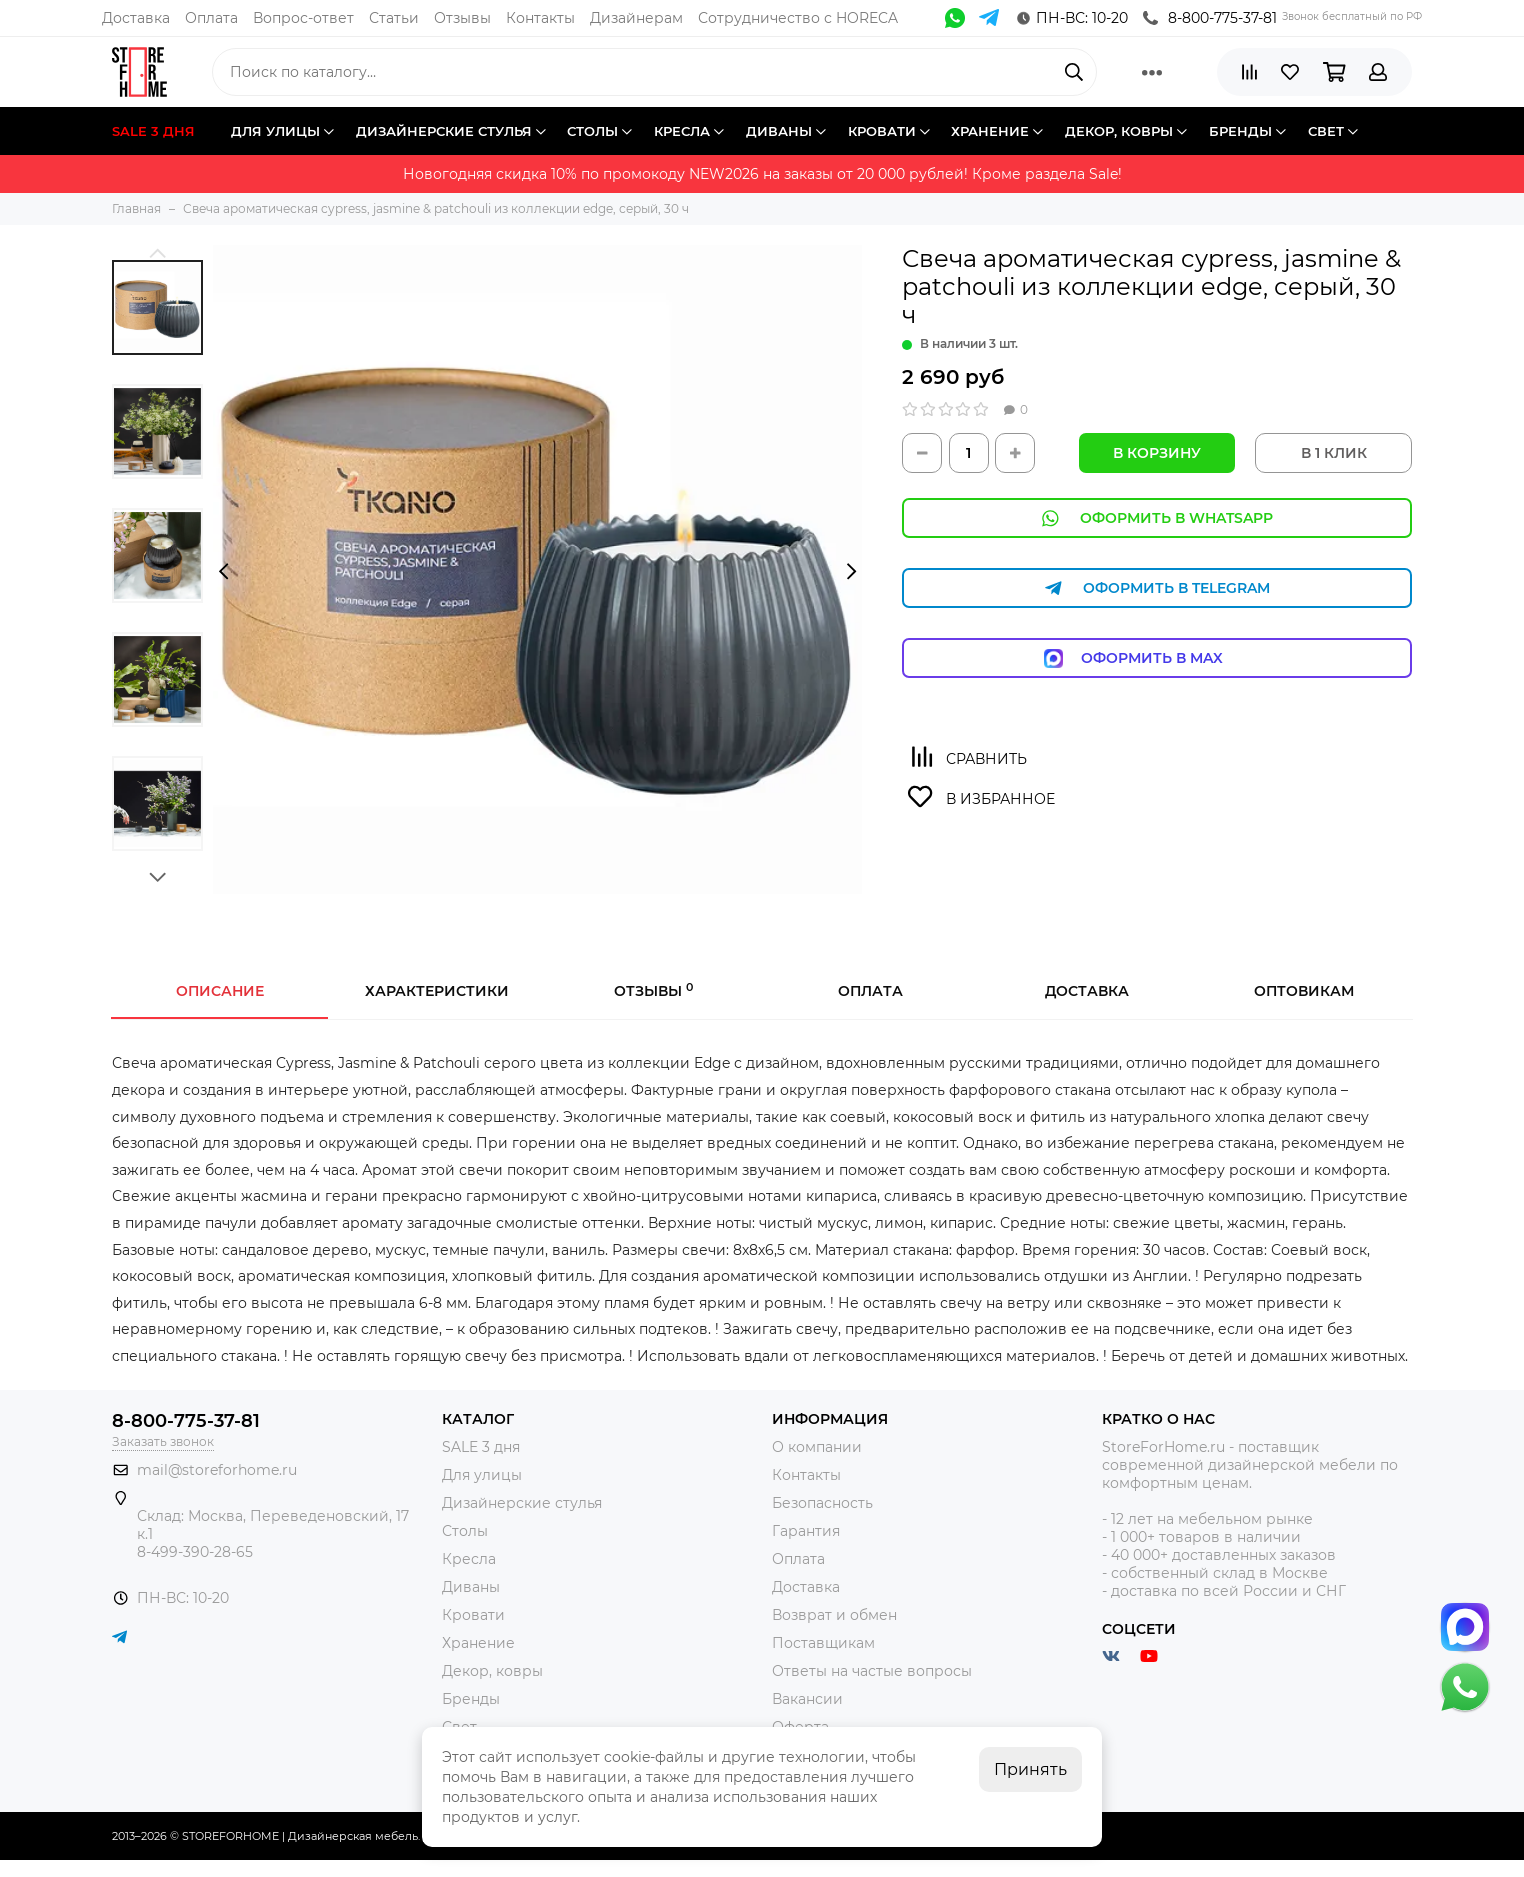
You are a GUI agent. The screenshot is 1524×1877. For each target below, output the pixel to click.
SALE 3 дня (481, 1447)
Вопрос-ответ (303, 18)
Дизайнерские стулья (522, 1503)
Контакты (540, 18)
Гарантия (806, 1531)
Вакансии (807, 1699)
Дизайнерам (636, 18)
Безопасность (822, 1503)
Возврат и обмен (834, 1615)
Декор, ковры (492, 1671)
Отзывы (462, 18)
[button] (157, 252)
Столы (465, 1531)
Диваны (471, 1587)
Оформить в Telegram (1157, 588)
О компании (817, 1447)
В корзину (1157, 453)
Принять (1030, 1769)
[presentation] (223, 572)
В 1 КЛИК (1334, 453)
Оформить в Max (1157, 658)
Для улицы (482, 1475)
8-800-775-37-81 (1210, 18)
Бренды (471, 1699)
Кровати (473, 1615)
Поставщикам (823, 1643)
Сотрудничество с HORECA (798, 18)
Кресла (469, 1559)
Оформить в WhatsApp (1157, 518)
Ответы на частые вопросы (872, 1671)
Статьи (394, 18)
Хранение (478, 1643)
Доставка (136, 18)
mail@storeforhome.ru (217, 1470)
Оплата (211, 18)
